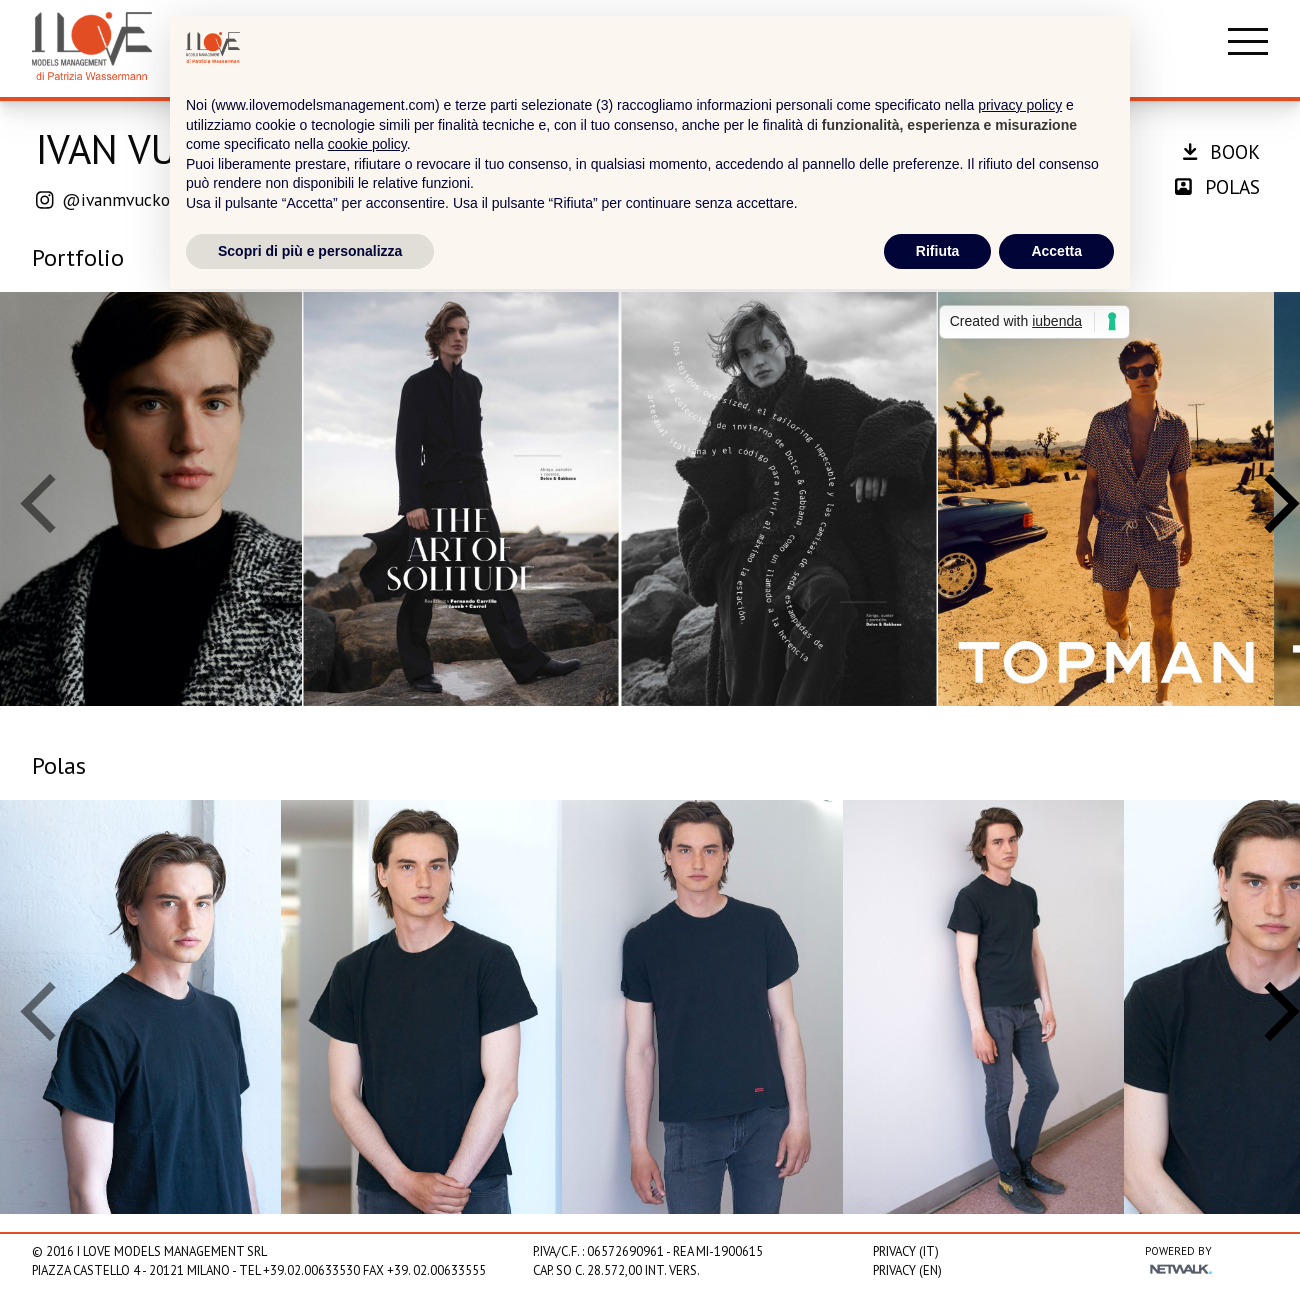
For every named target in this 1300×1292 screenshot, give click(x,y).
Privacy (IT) (906, 1251)
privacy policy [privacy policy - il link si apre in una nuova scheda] (1020, 105)
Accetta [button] (1056, 251)
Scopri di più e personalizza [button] (310, 251)
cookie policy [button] (367, 144)
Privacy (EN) (907, 1270)
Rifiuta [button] (938, 251)
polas (1217, 186)
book (1221, 151)
